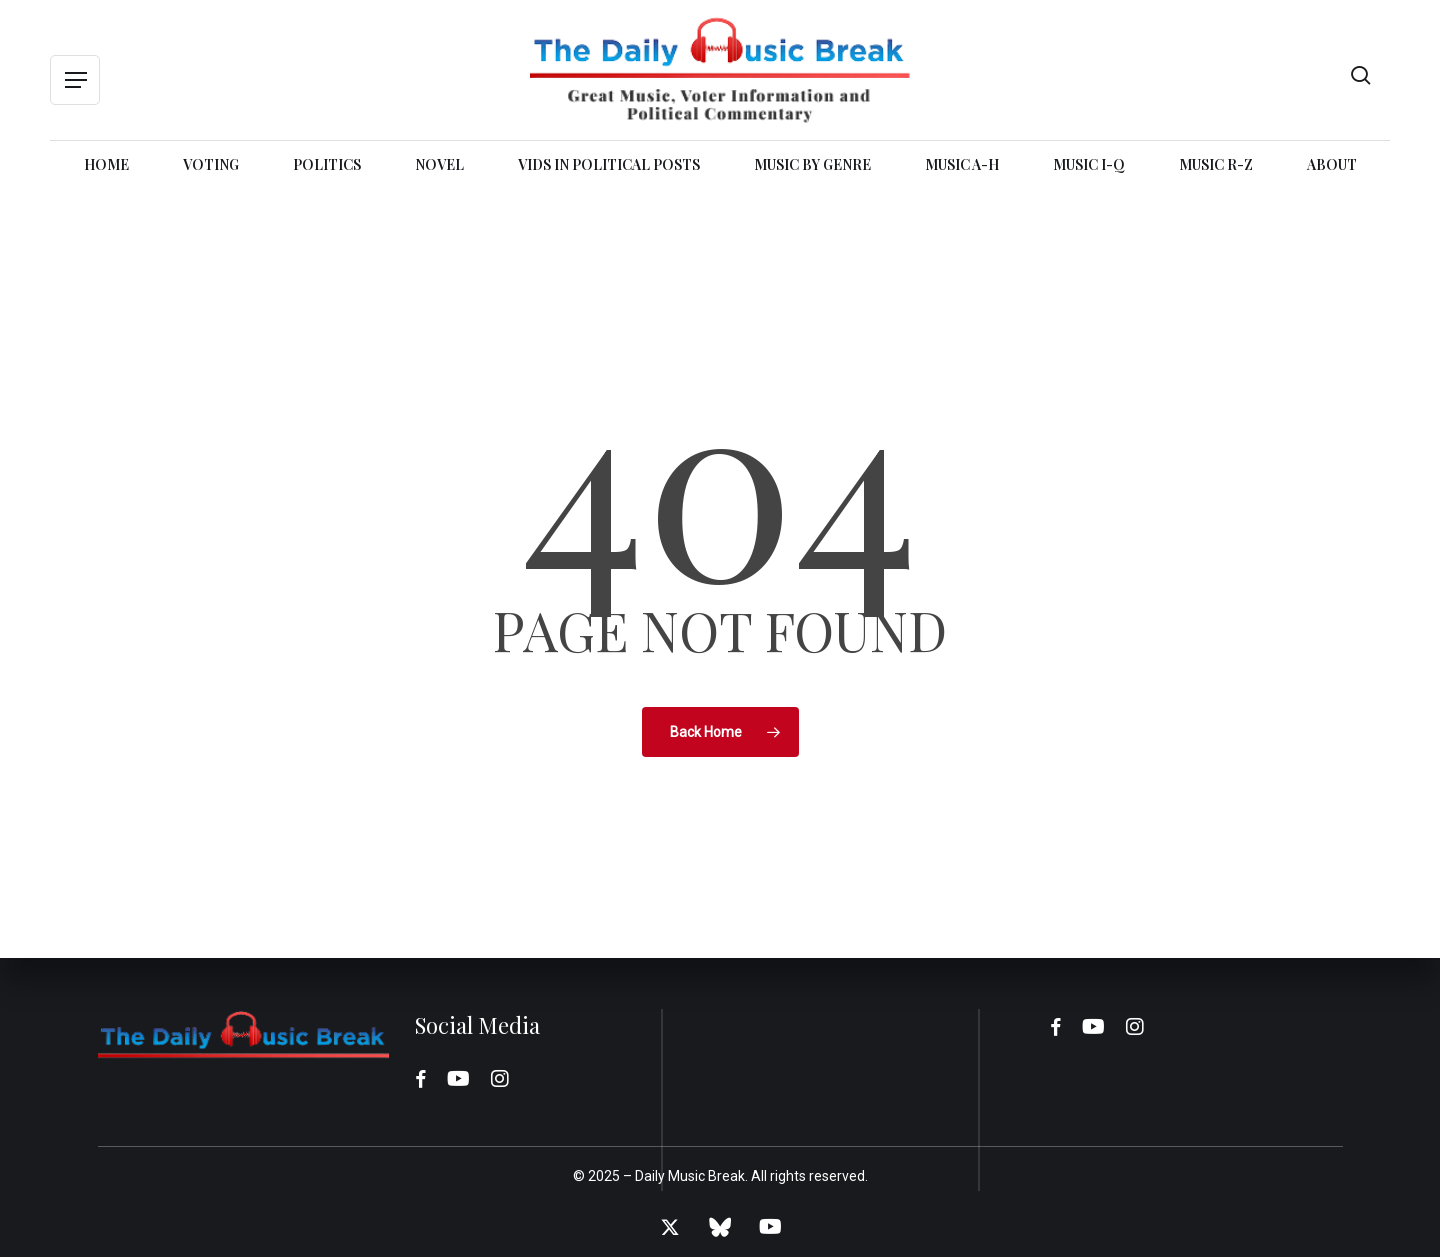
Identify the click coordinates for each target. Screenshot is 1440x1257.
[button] (75, 80)
